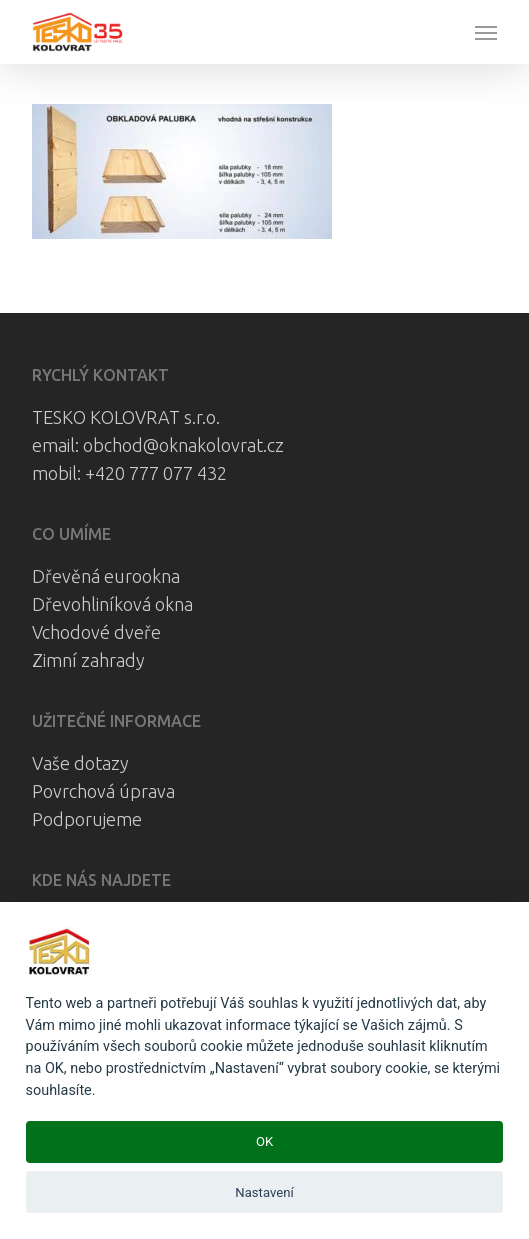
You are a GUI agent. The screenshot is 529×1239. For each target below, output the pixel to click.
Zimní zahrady (88, 660)
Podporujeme (87, 819)
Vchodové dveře (96, 632)
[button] (486, 32)
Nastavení (264, 1192)
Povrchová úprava (103, 791)
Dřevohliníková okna (112, 604)
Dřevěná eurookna (106, 576)
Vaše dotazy (80, 763)
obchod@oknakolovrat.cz (183, 445)
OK (264, 1141)
